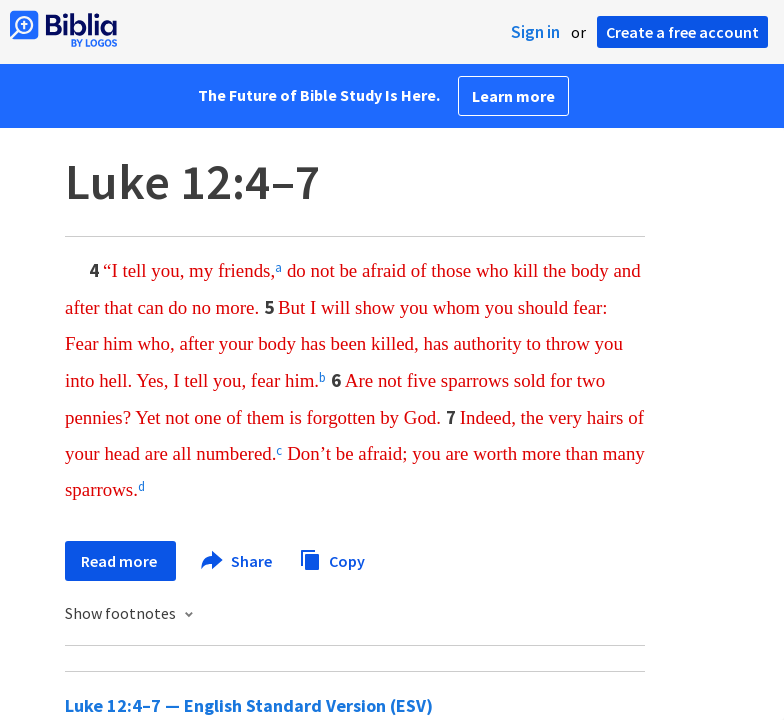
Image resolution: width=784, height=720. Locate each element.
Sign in (535, 32)
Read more (120, 561)
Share (237, 561)
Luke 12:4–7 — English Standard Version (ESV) (249, 705)
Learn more (513, 96)
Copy (332, 558)
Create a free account (682, 32)
